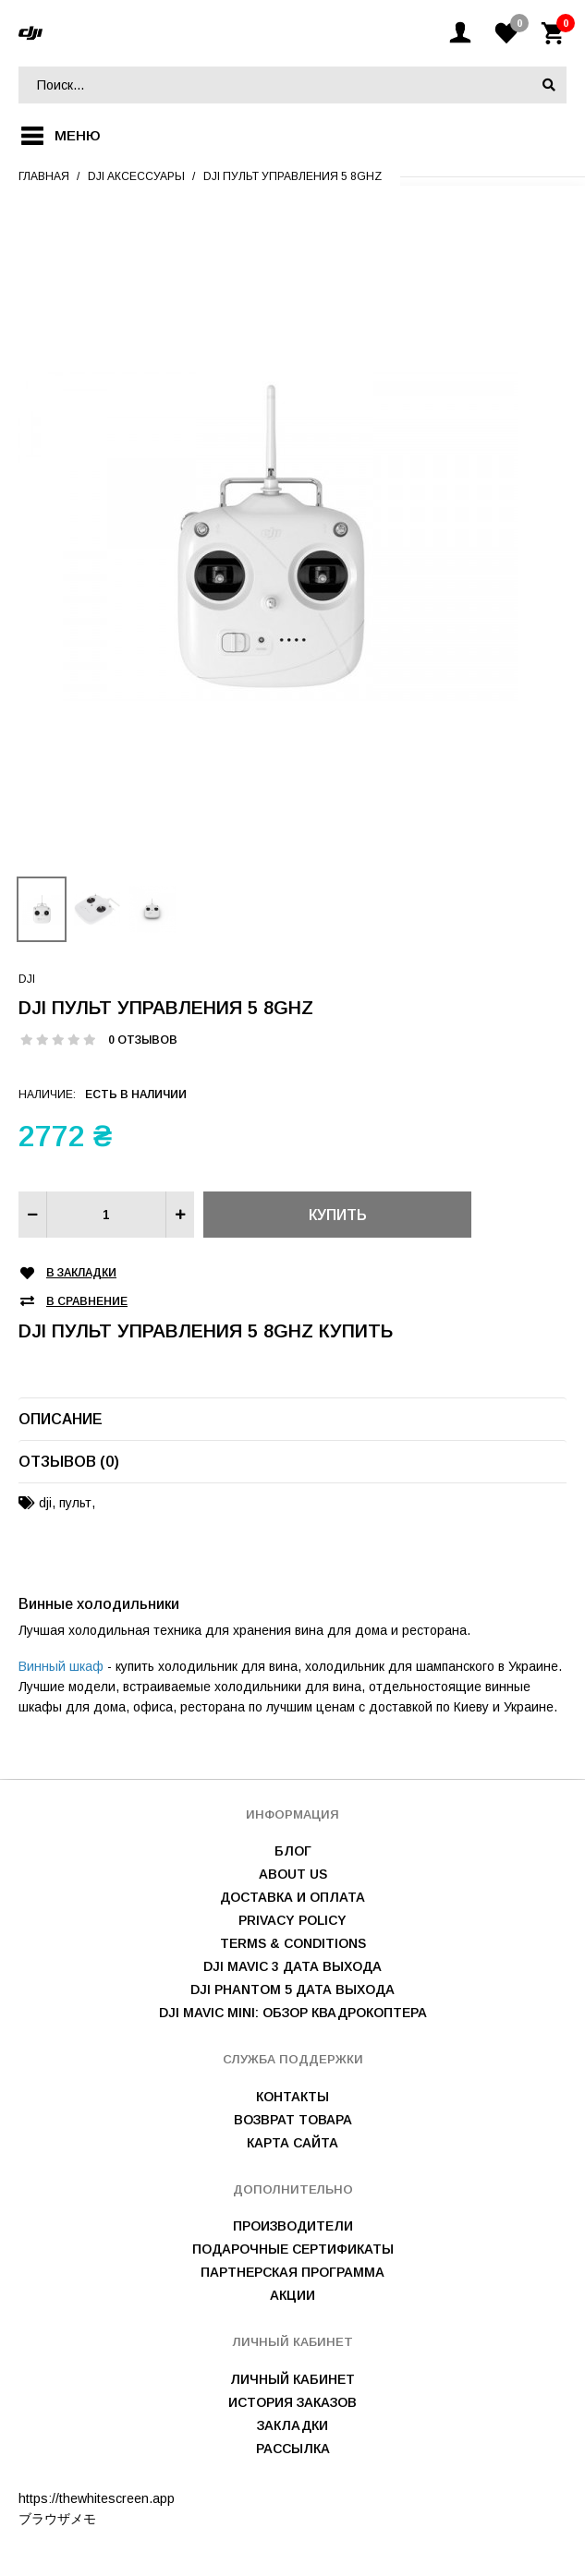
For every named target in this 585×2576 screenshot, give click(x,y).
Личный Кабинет (292, 2379)
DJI (26, 979)
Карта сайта (292, 2142)
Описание (60, 1419)
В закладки (81, 1273)
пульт (75, 1502)
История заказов (292, 2402)
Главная (43, 176)
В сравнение (87, 1302)
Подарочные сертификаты (293, 2249)
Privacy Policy (292, 1920)
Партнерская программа (292, 2272)
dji (45, 1502)
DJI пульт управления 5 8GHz (292, 176)
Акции (292, 2295)
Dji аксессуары (136, 176)
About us (293, 1874)
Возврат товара (293, 2119)
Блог (292, 1851)
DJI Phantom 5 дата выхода (292, 1989)
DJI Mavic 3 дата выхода (292, 1966)
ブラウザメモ (57, 2518)
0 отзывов (142, 1040)
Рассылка (293, 2448)
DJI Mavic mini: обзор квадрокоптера (293, 2012)
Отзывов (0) (68, 1461)
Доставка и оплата (292, 1897)
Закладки (292, 2425)
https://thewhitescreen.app (96, 2498)
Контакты (292, 2096)
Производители (293, 2226)
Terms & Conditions (293, 1943)
